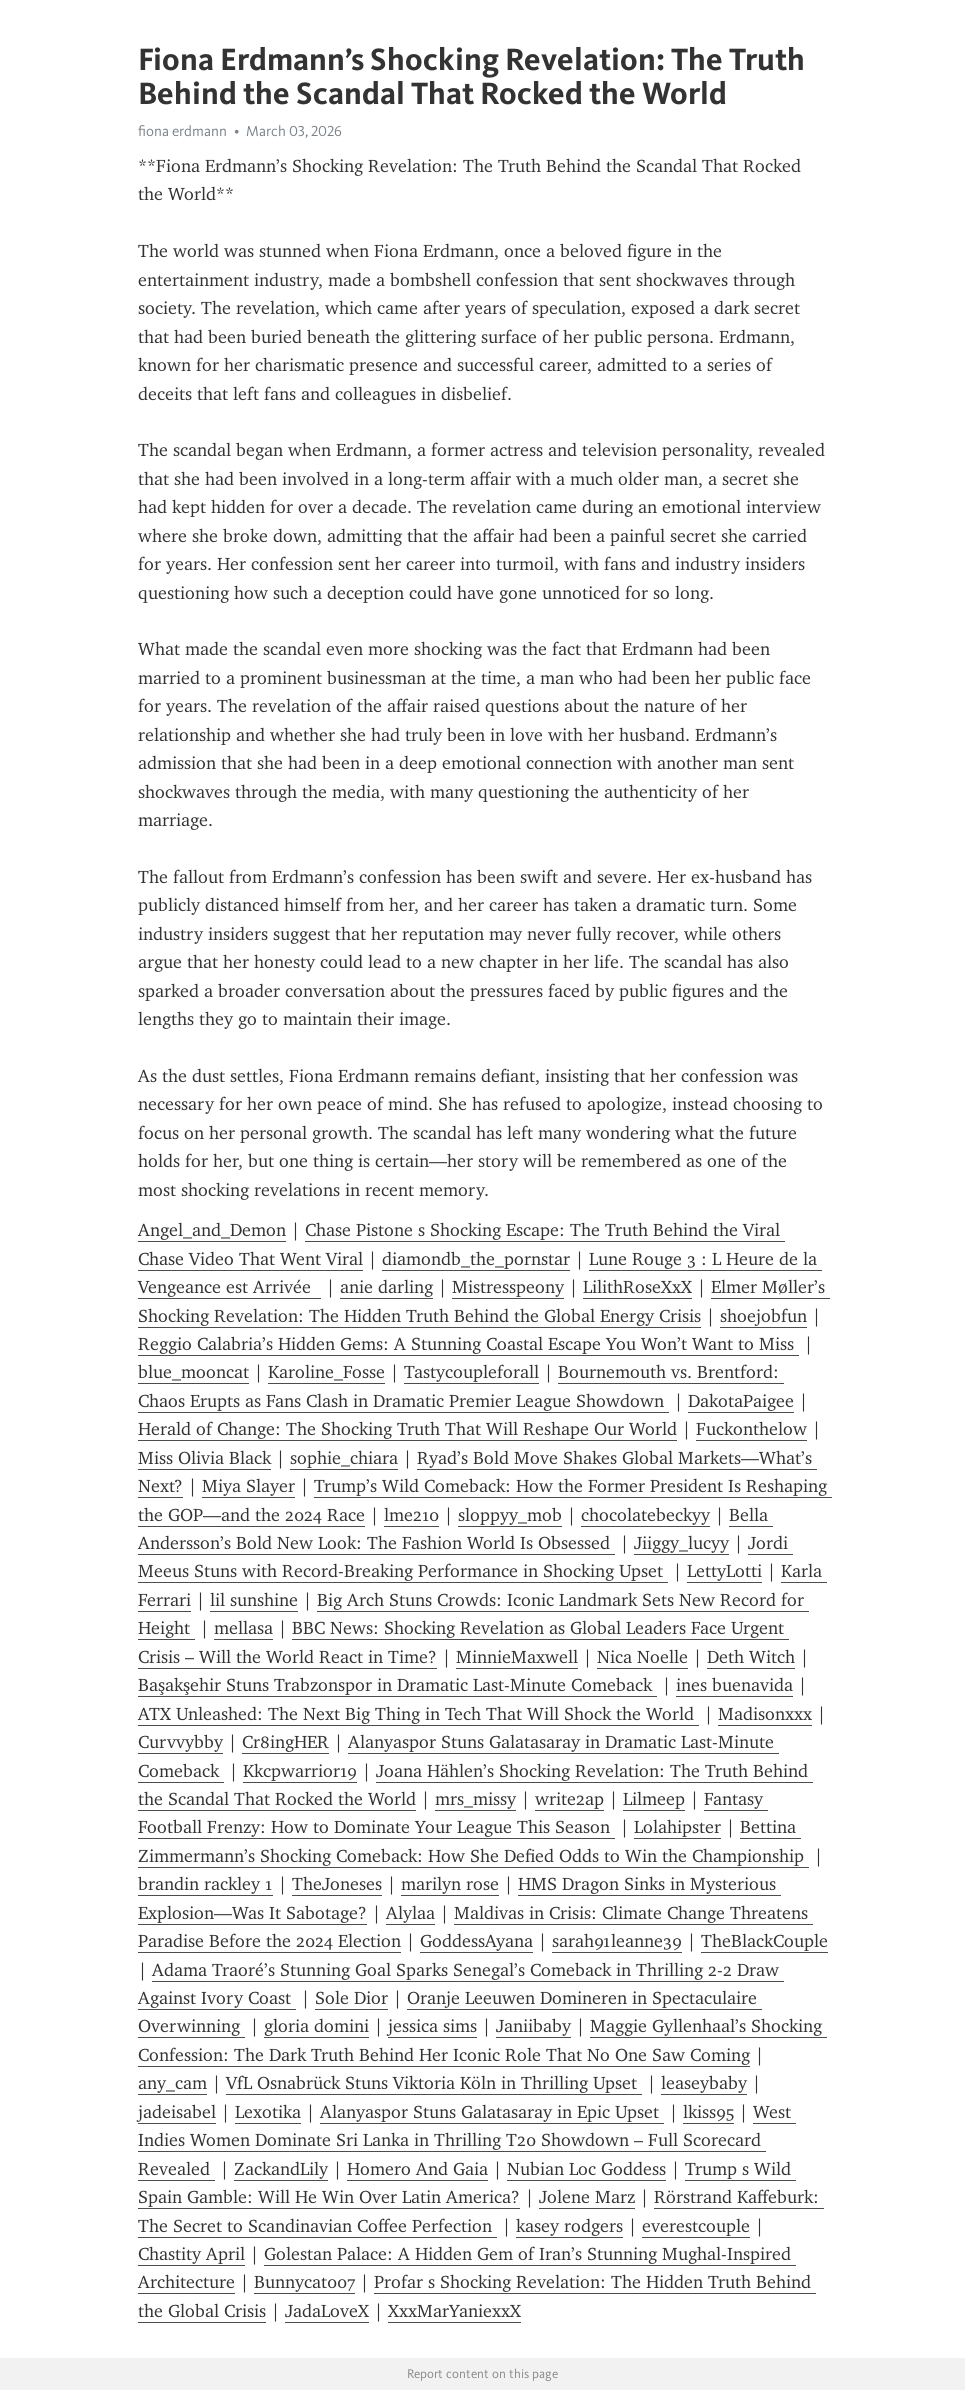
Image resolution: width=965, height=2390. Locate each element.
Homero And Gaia (417, 2169)
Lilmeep (654, 1799)
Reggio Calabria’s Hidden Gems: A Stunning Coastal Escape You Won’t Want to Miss (468, 1344)
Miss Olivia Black (204, 1458)
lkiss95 (708, 2112)
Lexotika (268, 2112)
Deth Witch (751, 1657)
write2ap (569, 1799)
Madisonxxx (765, 1714)
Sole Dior (351, 1998)
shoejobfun (763, 1316)
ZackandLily (281, 2169)
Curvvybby (180, 1742)
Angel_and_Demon (212, 1230)
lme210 (411, 1515)
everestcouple (696, 2226)
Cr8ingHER (285, 1742)
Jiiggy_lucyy (681, 1543)
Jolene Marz (587, 2197)
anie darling (386, 1287)
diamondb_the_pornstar (476, 1259)
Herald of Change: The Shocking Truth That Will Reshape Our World (407, 1429)
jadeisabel (177, 2112)
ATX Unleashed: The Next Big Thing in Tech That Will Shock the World (418, 1714)
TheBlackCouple (764, 1941)
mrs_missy (475, 1799)
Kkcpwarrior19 (300, 1771)
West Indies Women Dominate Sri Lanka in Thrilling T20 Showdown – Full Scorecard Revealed (467, 2140)
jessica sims (432, 2026)
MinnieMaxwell (517, 1657)
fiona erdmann (182, 131)
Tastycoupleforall (471, 1372)
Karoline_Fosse (326, 1372)
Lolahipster (677, 1827)
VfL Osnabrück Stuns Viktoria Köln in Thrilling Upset (434, 2083)
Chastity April (191, 2254)
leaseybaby (704, 2083)
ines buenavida (734, 1685)
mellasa (243, 1628)
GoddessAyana (476, 1941)
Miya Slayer (248, 1486)
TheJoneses (337, 1884)
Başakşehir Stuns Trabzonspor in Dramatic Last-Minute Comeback (397, 1685)
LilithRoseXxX (637, 1287)
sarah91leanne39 (617, 1941)
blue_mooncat (193, 1372)
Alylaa (410, 1913)
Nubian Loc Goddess (586, 2169)
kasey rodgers (569, 2226)
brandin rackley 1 (205, 1884)
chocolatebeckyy (645, 1515)
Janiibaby (533, 2026)
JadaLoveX (327, 2311)
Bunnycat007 (304, 2282)
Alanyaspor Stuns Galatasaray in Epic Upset (492, 2112)
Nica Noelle (642, 1657)
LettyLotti (724, 1571)
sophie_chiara (344, 1458)
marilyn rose (450, 1884)
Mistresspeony (508, 1287)
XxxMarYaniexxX (454, 2311)
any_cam (172, 2083)
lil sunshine (254, 1600)
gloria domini (316, 2026)
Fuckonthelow (751, 1429)
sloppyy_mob (510, 1515)
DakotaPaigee (741, 1401)
